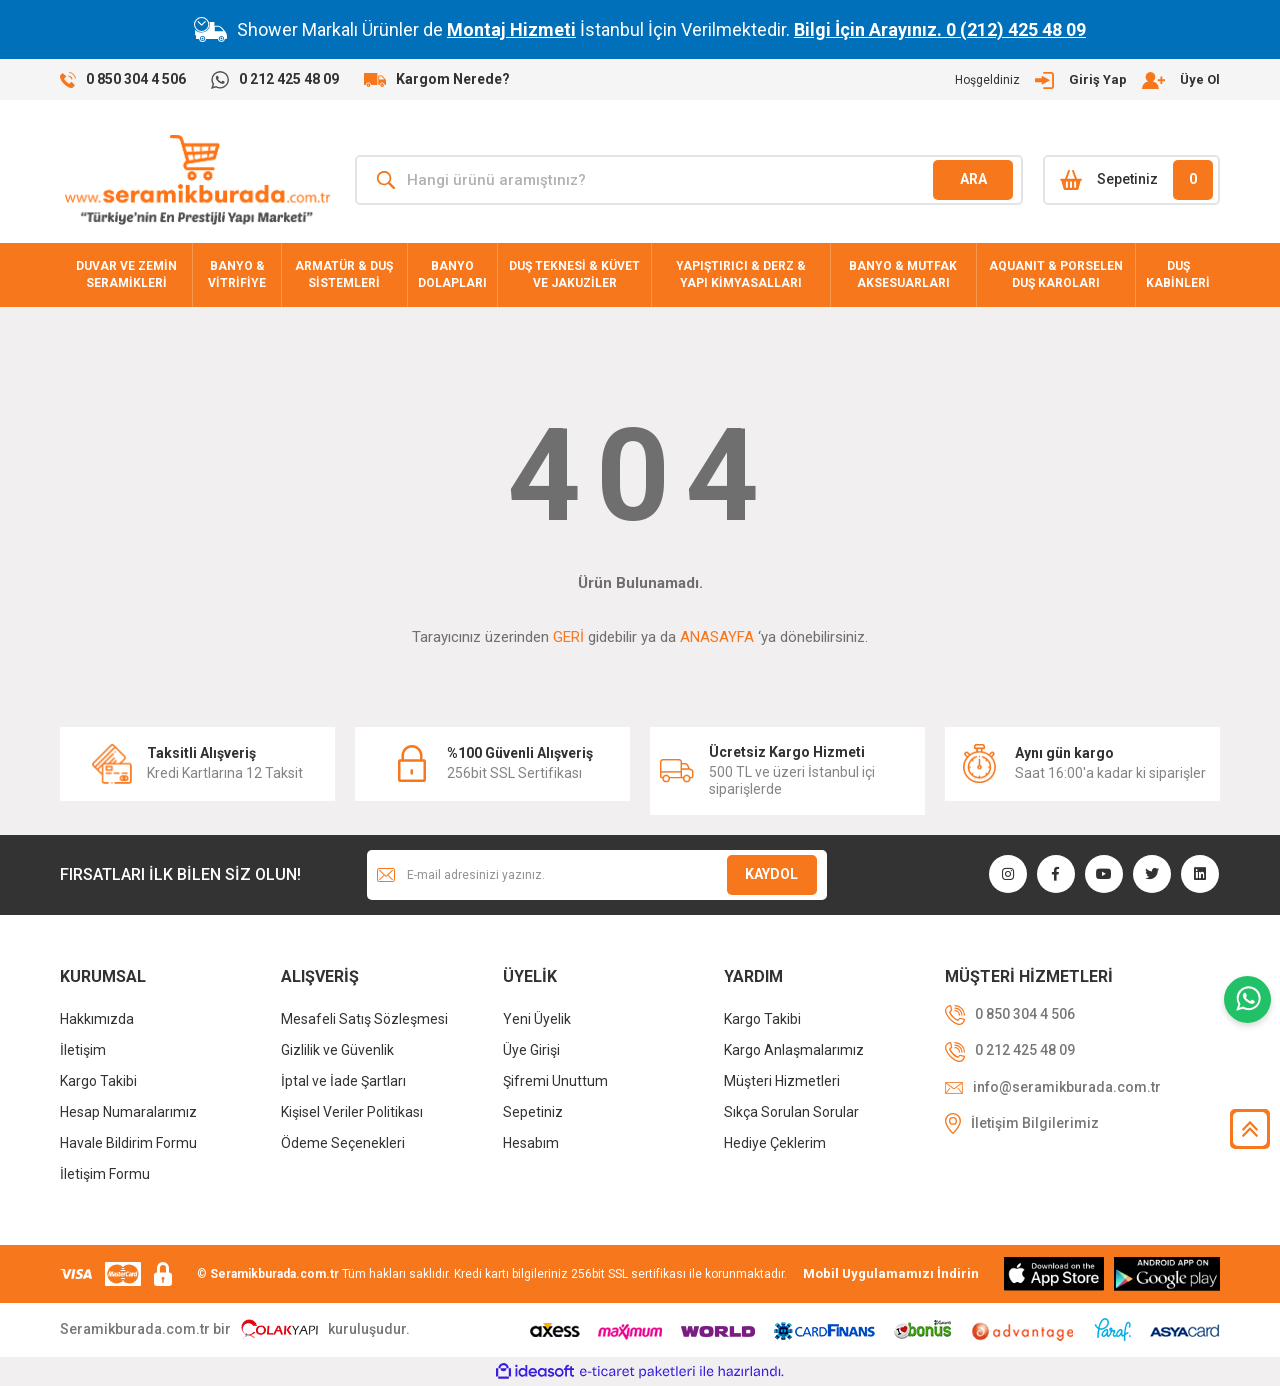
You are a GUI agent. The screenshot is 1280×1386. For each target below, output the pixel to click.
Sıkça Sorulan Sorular (791, 1112)
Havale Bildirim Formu (128, 1143)
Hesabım (531, 1143)
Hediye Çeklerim (775, 1143)
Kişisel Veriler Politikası (352, 1112)
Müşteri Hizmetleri (782, 1081)
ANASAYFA (717, 637)
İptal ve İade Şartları (343, 1081)
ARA (973, 179)
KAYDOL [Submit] (771, 874)
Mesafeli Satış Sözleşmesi (364, 1019)
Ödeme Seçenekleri (343, 1143)
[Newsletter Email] (597, 875)
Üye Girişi (531, 1050)
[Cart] (1131, 180)
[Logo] (197, 180)
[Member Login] (1087, 80)
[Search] (689, 180)
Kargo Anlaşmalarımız (794, 1050)
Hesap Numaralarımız (128, 1112)
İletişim (83, 1050)
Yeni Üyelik (537, 1019)
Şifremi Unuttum (555, 1081)
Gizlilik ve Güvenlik (337, 1050)
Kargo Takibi (98, 1081)
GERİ (568, 637)
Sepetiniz (533, 1112)
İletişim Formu (105, 1174)
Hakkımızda (97, 1019)
